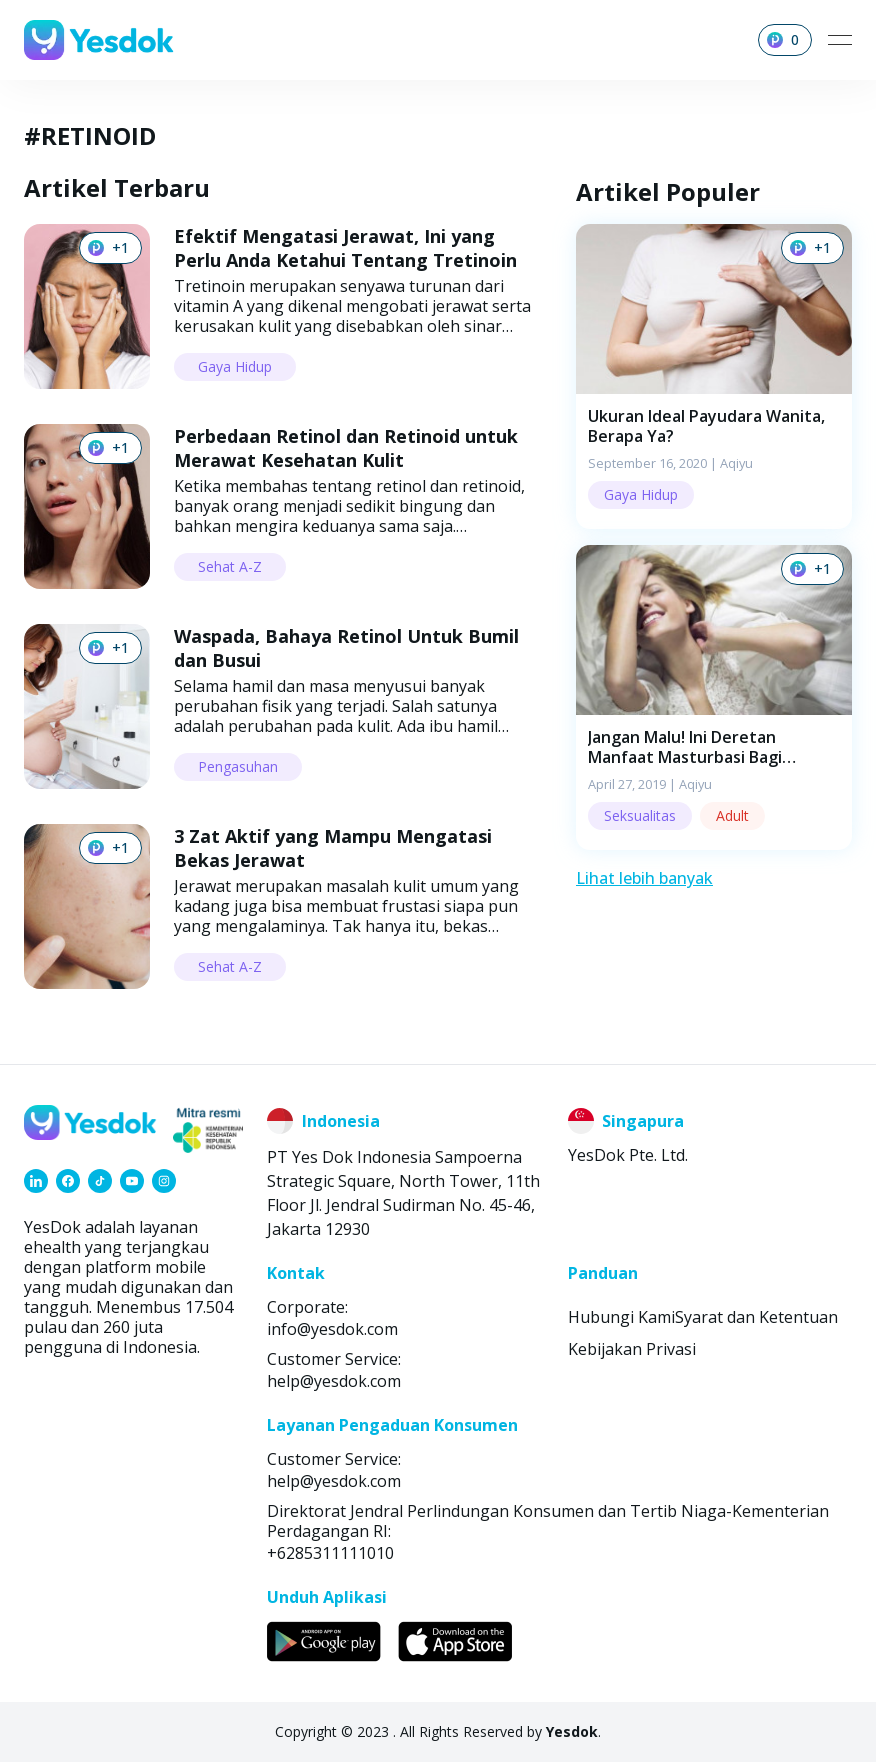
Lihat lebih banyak (644, 878)
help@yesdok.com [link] (334, 1381)
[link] (36, 1181)
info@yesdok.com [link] (332, 1329)
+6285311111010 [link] (330, 1553)
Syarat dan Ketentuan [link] (756, 1317)
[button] (714, 376)
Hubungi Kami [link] (621, 1317)
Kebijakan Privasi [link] (632, 1349)
